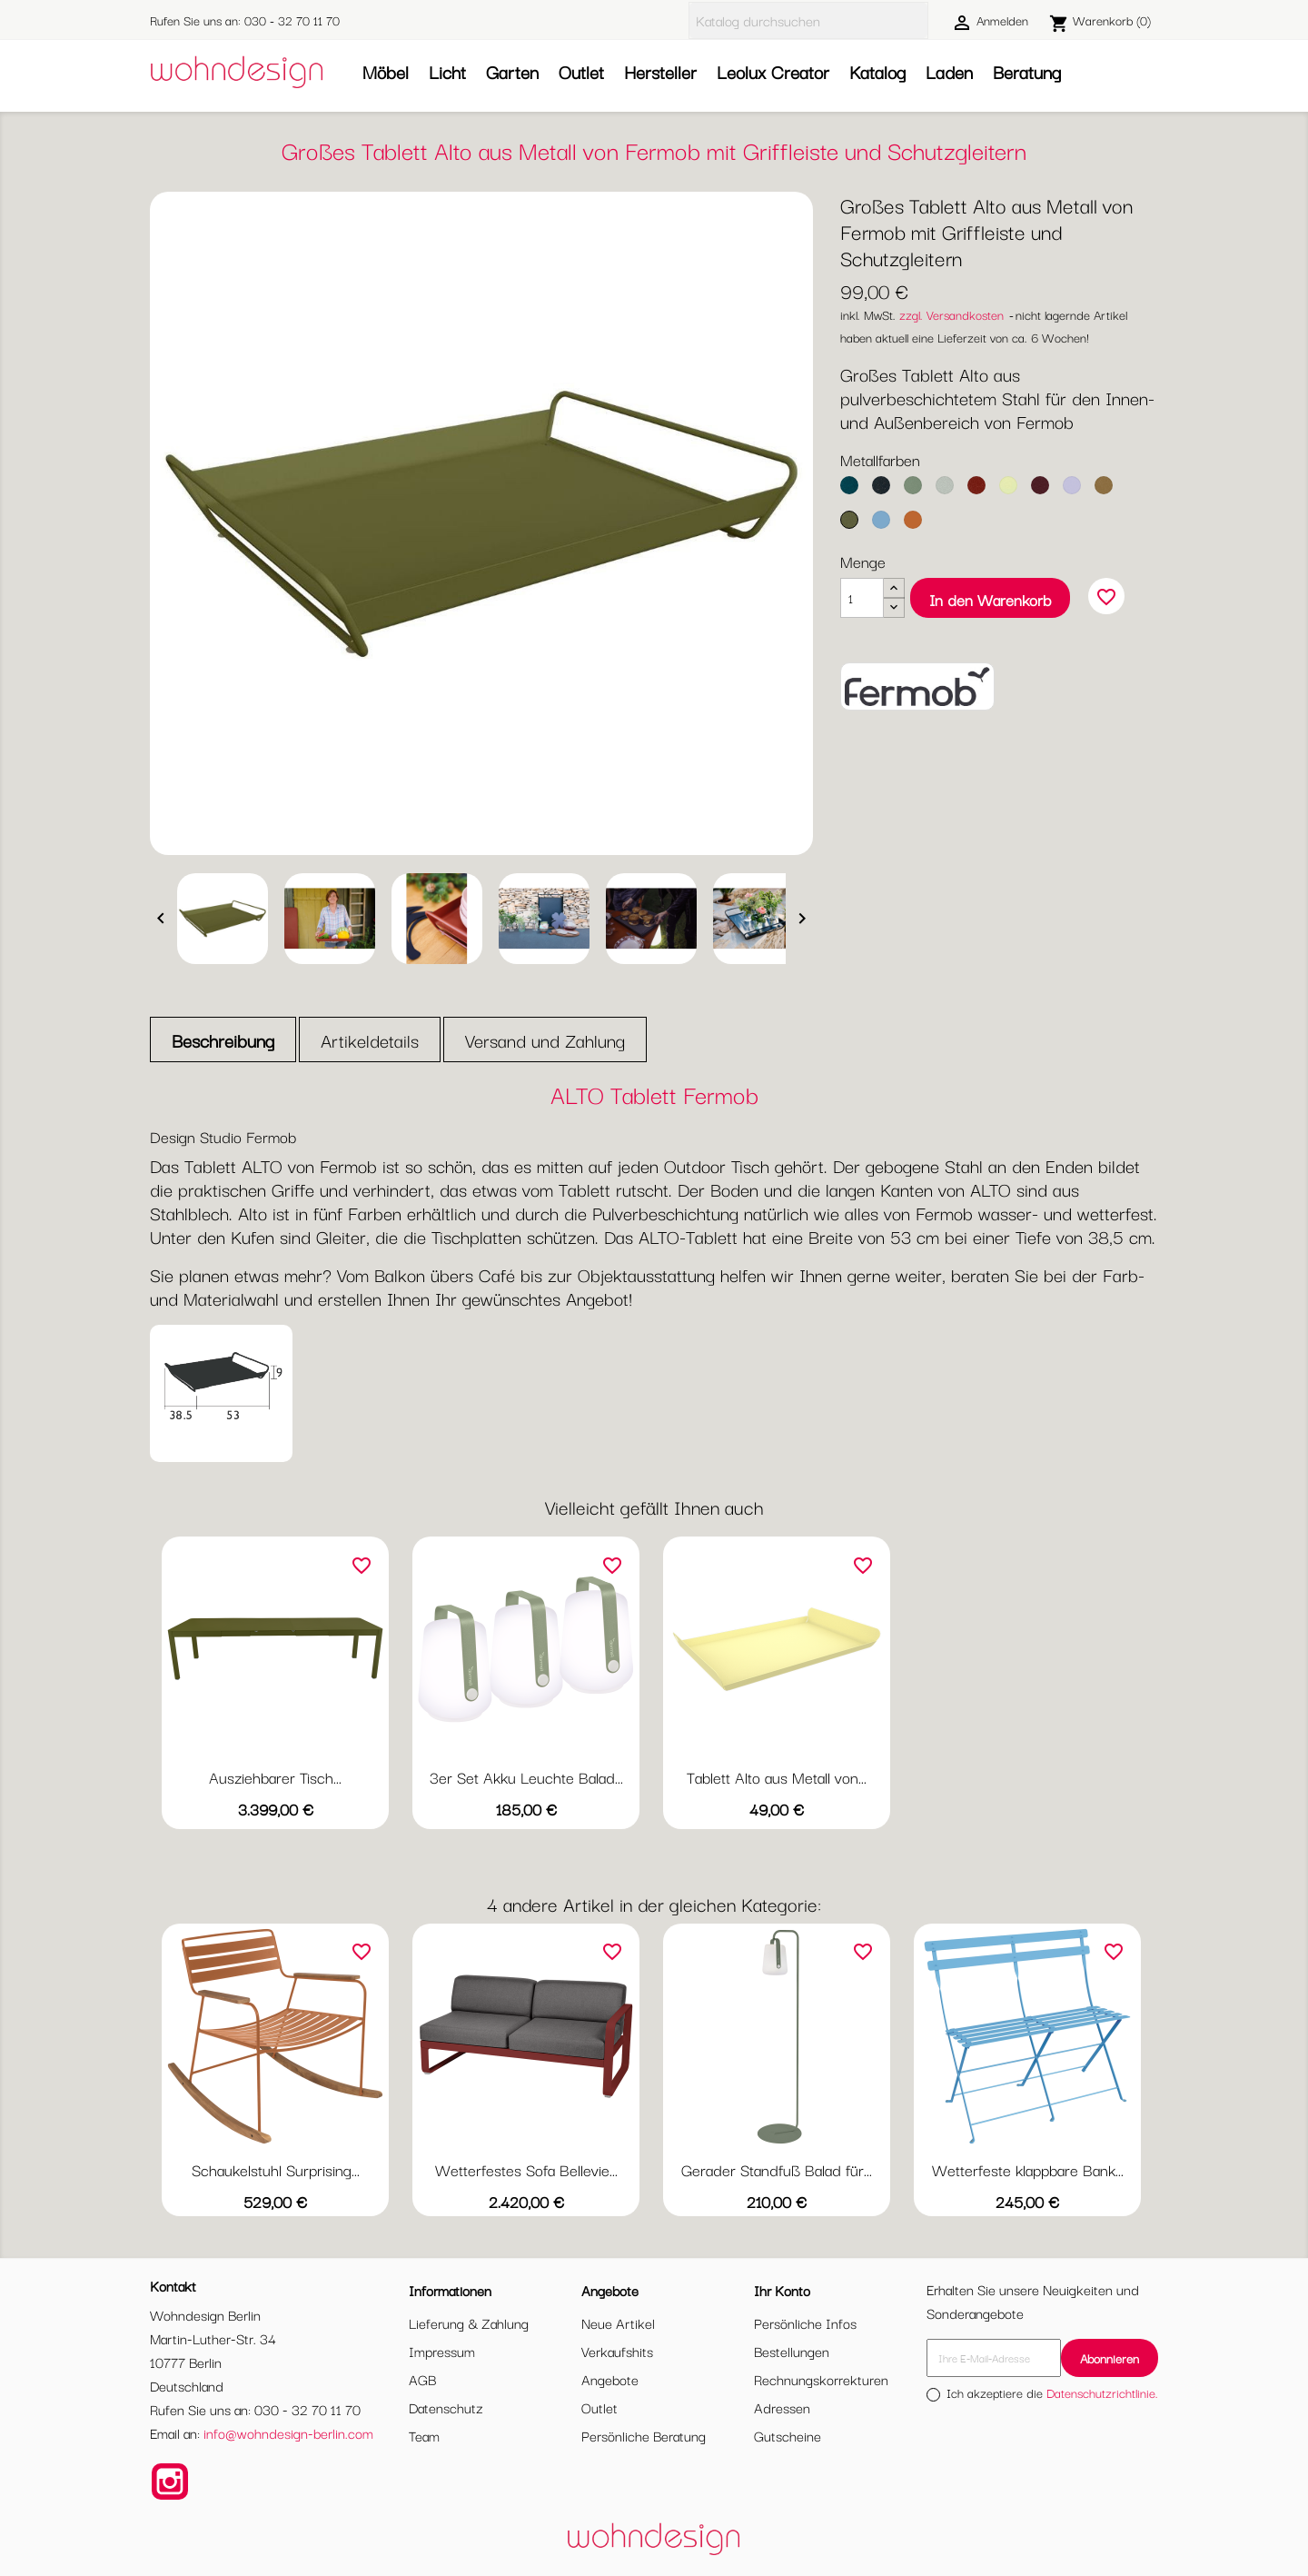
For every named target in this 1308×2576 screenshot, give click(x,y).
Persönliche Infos (805, 2322)
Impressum (442, 2351)
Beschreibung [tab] (223, 1040)
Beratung (1027, 71)
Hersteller (660, 71)
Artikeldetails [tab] (370, 1040)
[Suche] (808, 20)
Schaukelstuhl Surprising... (276, 2169)
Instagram (170, 2481)
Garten (512, 71)
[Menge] (862, 598)
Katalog (877, 71)
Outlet (581, 71)
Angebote (610, 2379)
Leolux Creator (773, 71)
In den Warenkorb (990, 599)
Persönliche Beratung (643, 2435)
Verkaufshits (617, 2351)
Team (424, 2435)
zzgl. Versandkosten (951, 314)
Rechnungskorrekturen (821, 2379)
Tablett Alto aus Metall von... (777, 1777)
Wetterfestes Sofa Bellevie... (526, 2169)
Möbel (385, 71)
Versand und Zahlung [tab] (545, 1040)
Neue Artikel (618, 2322)
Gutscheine (787, 2435)
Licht (447, 71)
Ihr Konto (782, 2290)
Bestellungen (791, 2351)
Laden (949, 71)
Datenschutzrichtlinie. (1102, 2392)
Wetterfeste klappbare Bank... (1028, 2169)
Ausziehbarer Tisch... (275, 1777)
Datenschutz (446, 2407)
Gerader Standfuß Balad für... (776, 2169)
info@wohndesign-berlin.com (288, 2432)
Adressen (782, 2407)
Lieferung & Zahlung (469, 2322)
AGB (422, 2379)
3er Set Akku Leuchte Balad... (526, 1777)
